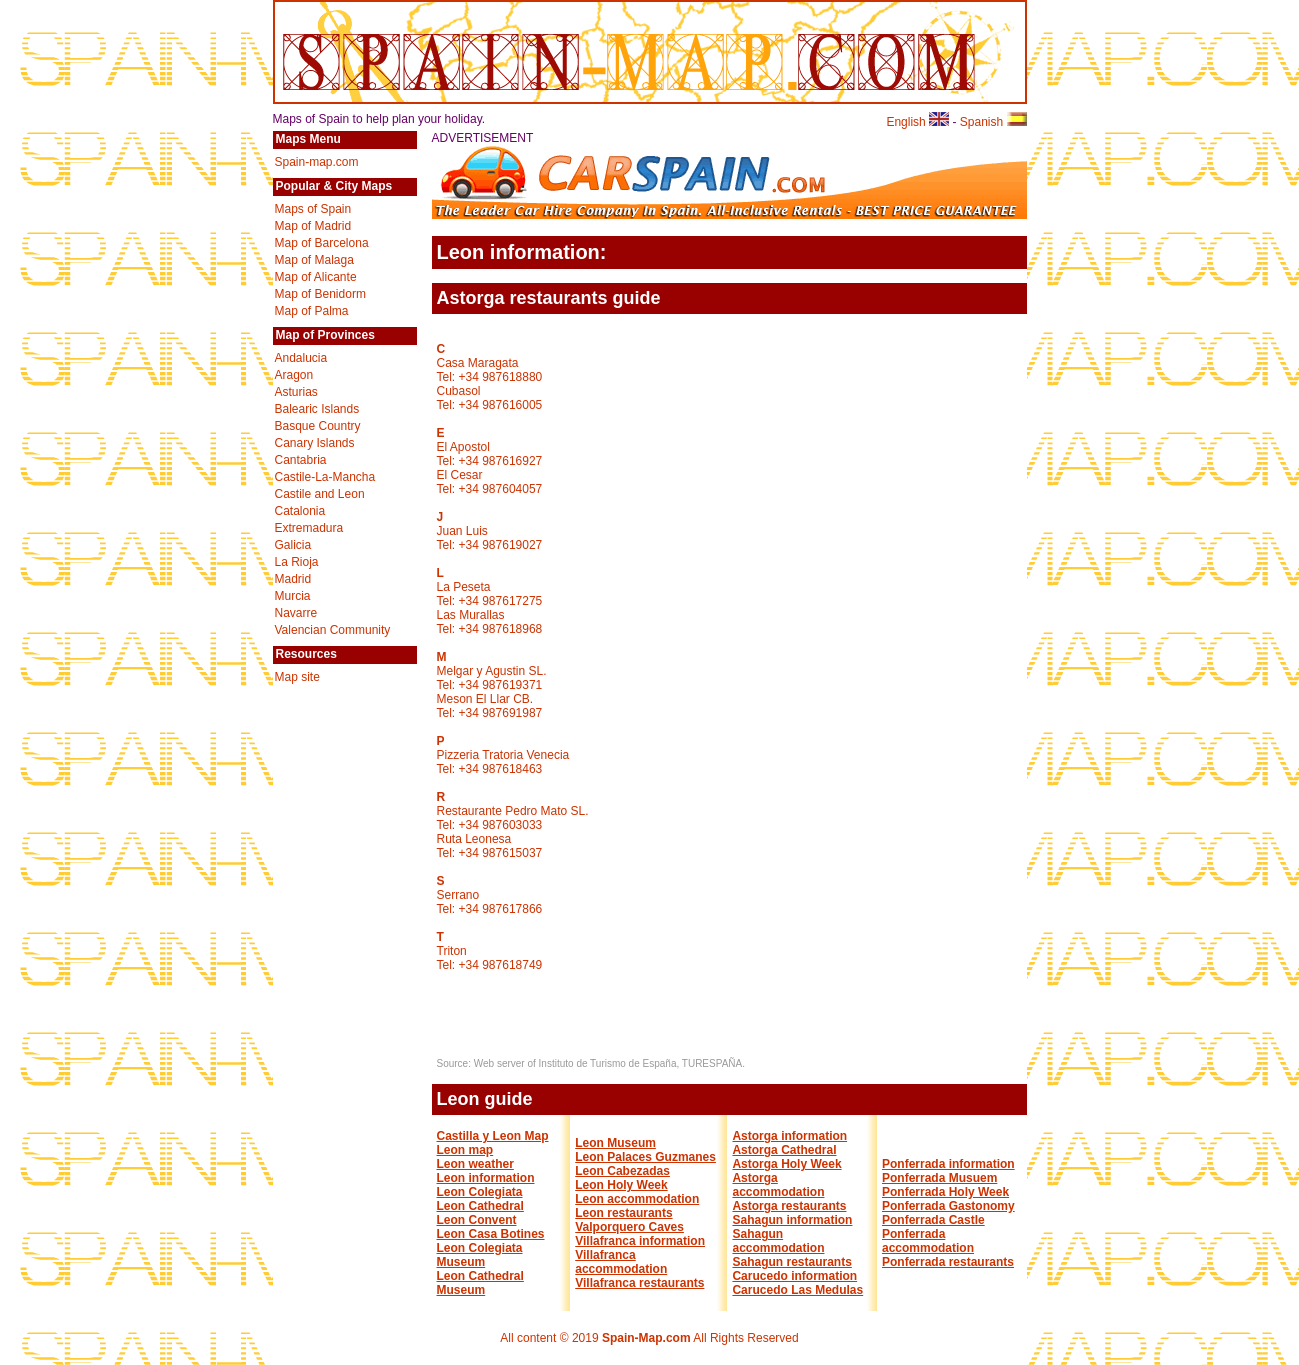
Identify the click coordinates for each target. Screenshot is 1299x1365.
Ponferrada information (948, 1164)
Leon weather (475, 1164)
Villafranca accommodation (621, 1262)
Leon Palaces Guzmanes (645, 1157)
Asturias (296, 392)
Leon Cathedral (480, 1206)
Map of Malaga (314, 260)
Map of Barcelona (322, 243)
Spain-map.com (317, 162)
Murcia (293, 596)
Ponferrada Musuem (939, 1178)
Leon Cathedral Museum (480, 1283)
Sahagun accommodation (778, 1241)
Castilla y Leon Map (493, 1136)
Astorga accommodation (778, 1185)
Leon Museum (615, 1143)
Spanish (993, 122)
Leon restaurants (623, 1213)
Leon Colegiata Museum (480, 1255)
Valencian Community (333, 630)
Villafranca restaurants (639, 1283)
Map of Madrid (313, 226)
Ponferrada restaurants (948, 1262)
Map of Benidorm (320, 294)
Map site (297, 677)
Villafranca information (640, 1241)
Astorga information (789, 1136)
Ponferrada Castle (933, 1220)
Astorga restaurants (789, 1206)
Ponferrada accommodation (928, 1241)
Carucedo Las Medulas (797, 1290)
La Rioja (297, 562)
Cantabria (301, 460)
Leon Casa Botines (491, 1234)
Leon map (465, 1150)
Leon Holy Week (621, 1185)
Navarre (296, 613)
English (917, 122)
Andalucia (301, 358)
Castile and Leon (320, 494)
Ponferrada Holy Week (945, 1192)
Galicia (293, 545)
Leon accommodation (637, 1199)
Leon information (486, 1178)
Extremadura (309, 528)
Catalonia (300, 511)
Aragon (294, 375)
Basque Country (318, 426)
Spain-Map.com (646, 1338)
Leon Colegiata (480, 1192)
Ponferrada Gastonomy (948, 1206)
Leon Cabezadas (622, 1171)
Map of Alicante (316, 277)
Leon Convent (477, 1220)
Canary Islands (315, 443)
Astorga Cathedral (784, 1150)
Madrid (293, 579)
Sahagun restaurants (791, 1262)
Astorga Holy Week (786, 1164)
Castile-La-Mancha (325, 477)
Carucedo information (794, 1276)
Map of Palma (312, 311)
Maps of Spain (313, 209)
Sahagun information (792, 1220)
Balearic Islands (317, 409)
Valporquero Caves (629, 1227)
